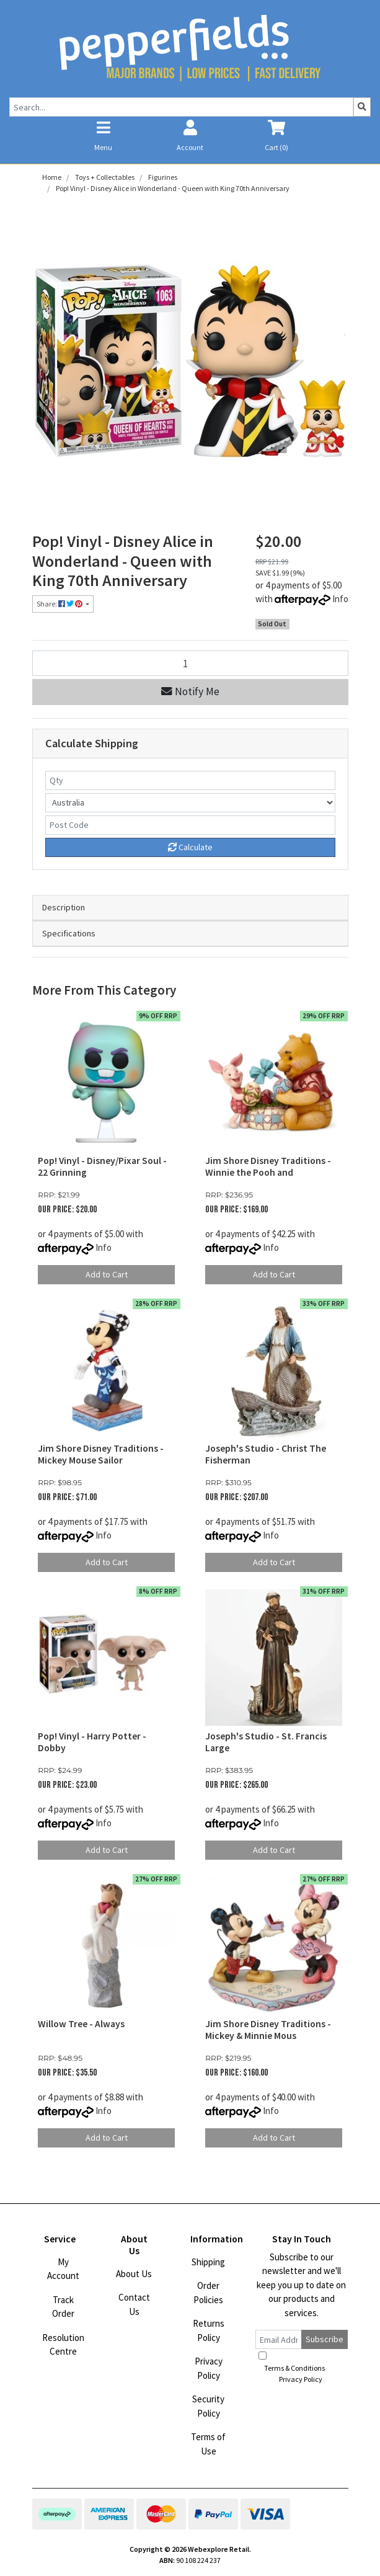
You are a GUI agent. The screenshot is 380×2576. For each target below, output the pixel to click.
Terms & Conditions (294, 2368)
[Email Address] (279, 2339)
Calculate (190, 847)
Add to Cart (107, 1274)
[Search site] (362, 107)
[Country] (190, 802)
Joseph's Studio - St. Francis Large (266, 1742)
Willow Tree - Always (81, 2024)
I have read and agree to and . (301, 2368)
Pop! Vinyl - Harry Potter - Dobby (92, 1742)
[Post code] (190, 825)
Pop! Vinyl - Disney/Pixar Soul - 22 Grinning (102, 1166)
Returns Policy (208, 2330)
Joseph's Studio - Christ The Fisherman (265, 1454)
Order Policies (208, 2293)
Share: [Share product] (60, 603)
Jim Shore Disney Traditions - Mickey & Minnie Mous (268, 2029)
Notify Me (190, 691)
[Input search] (181, 107)
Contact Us (134, 2304)
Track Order (63, 2307)
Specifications (68, 933)
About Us (134, 2274)
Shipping (208, 2262)
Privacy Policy (209, 2368)
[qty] (190, 780)
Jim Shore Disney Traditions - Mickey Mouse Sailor (101, 1454)
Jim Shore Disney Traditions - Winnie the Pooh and (268, 1166)
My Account (63, 2269)
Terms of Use (208, 2444)
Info (340, 599)
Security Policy (208, 2406)
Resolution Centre (63, 2345)
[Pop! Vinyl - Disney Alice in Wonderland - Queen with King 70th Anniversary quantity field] (190, 663)
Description (63, 907)
